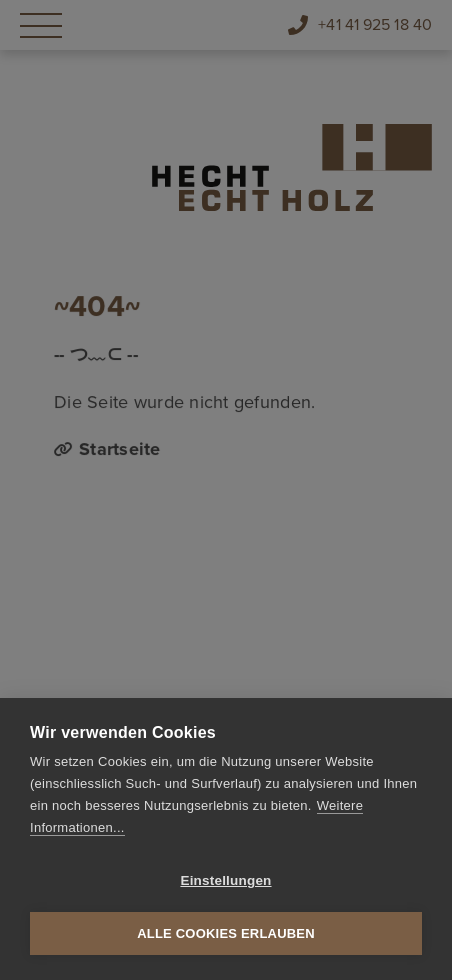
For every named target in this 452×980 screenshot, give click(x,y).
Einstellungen (225, 880)
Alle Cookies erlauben (226, 933)
